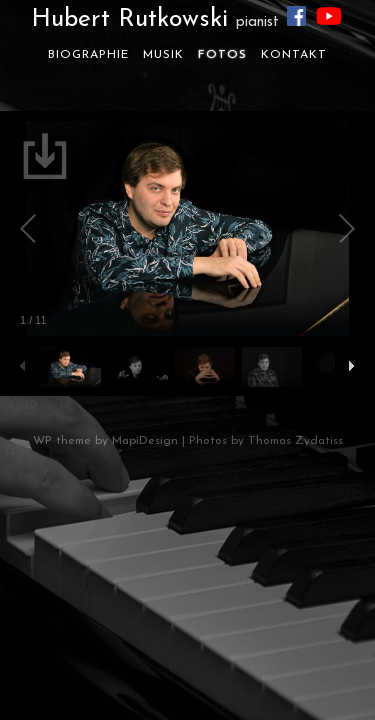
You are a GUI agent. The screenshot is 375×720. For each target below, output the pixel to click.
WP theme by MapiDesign (105, 441)
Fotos (222, 55)
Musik (163, 55)
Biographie (88, 55)
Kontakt (294, 55)
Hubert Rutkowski (155, 19)
